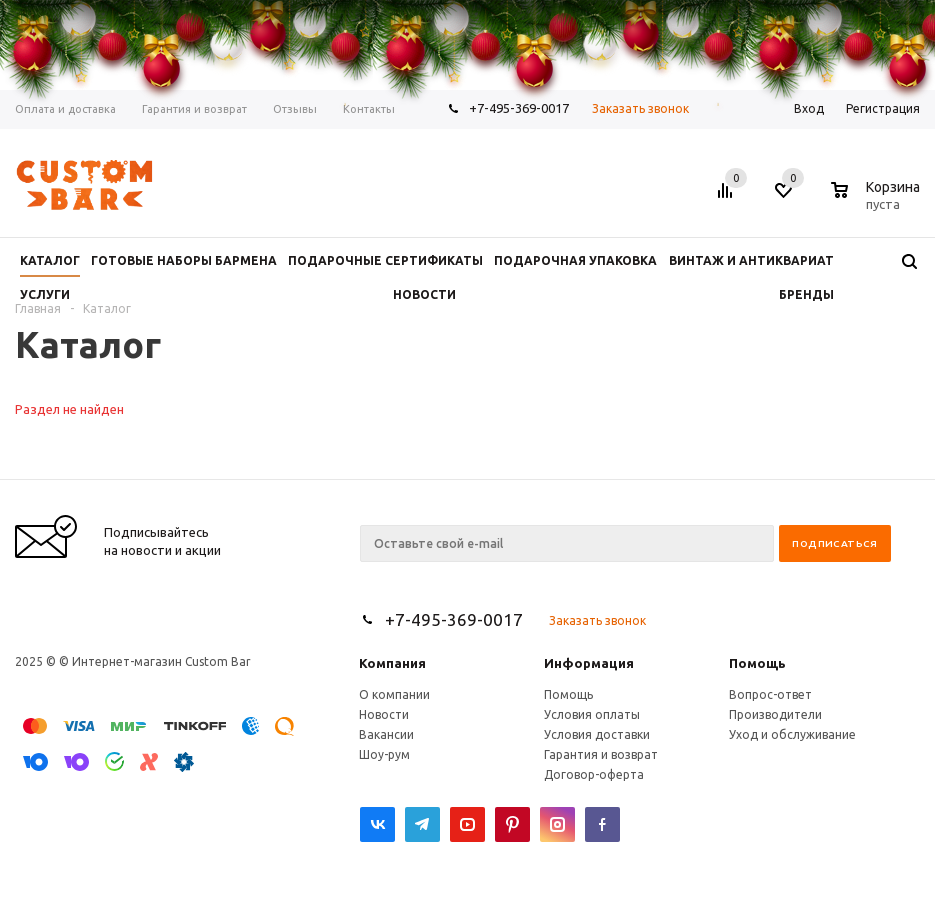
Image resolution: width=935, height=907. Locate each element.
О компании (394, 694)
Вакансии (386, 734)
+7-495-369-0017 (454, 619)
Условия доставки (597, 734)
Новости (384, 714)
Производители (775, 714)
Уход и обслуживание (792, 734)
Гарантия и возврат (601, 754)
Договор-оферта (594, 774)
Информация (589, 663)
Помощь (757, 663)
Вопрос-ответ (770, 694)
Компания (392, 663)
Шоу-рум (384, 754)
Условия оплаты (592, 714)
